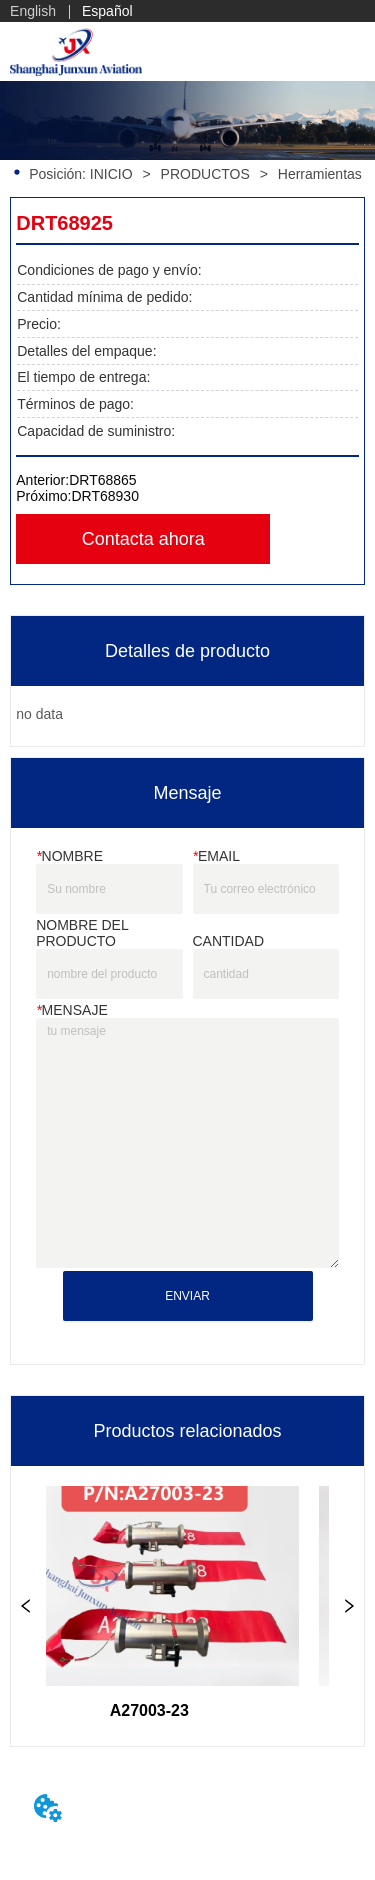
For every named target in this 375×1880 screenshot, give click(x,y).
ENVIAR (187, 1296)
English (33, 11)
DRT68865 (102, 480)
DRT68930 (104, 496)
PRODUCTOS (205, 174)
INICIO (111, 174)
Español (107, 11)
